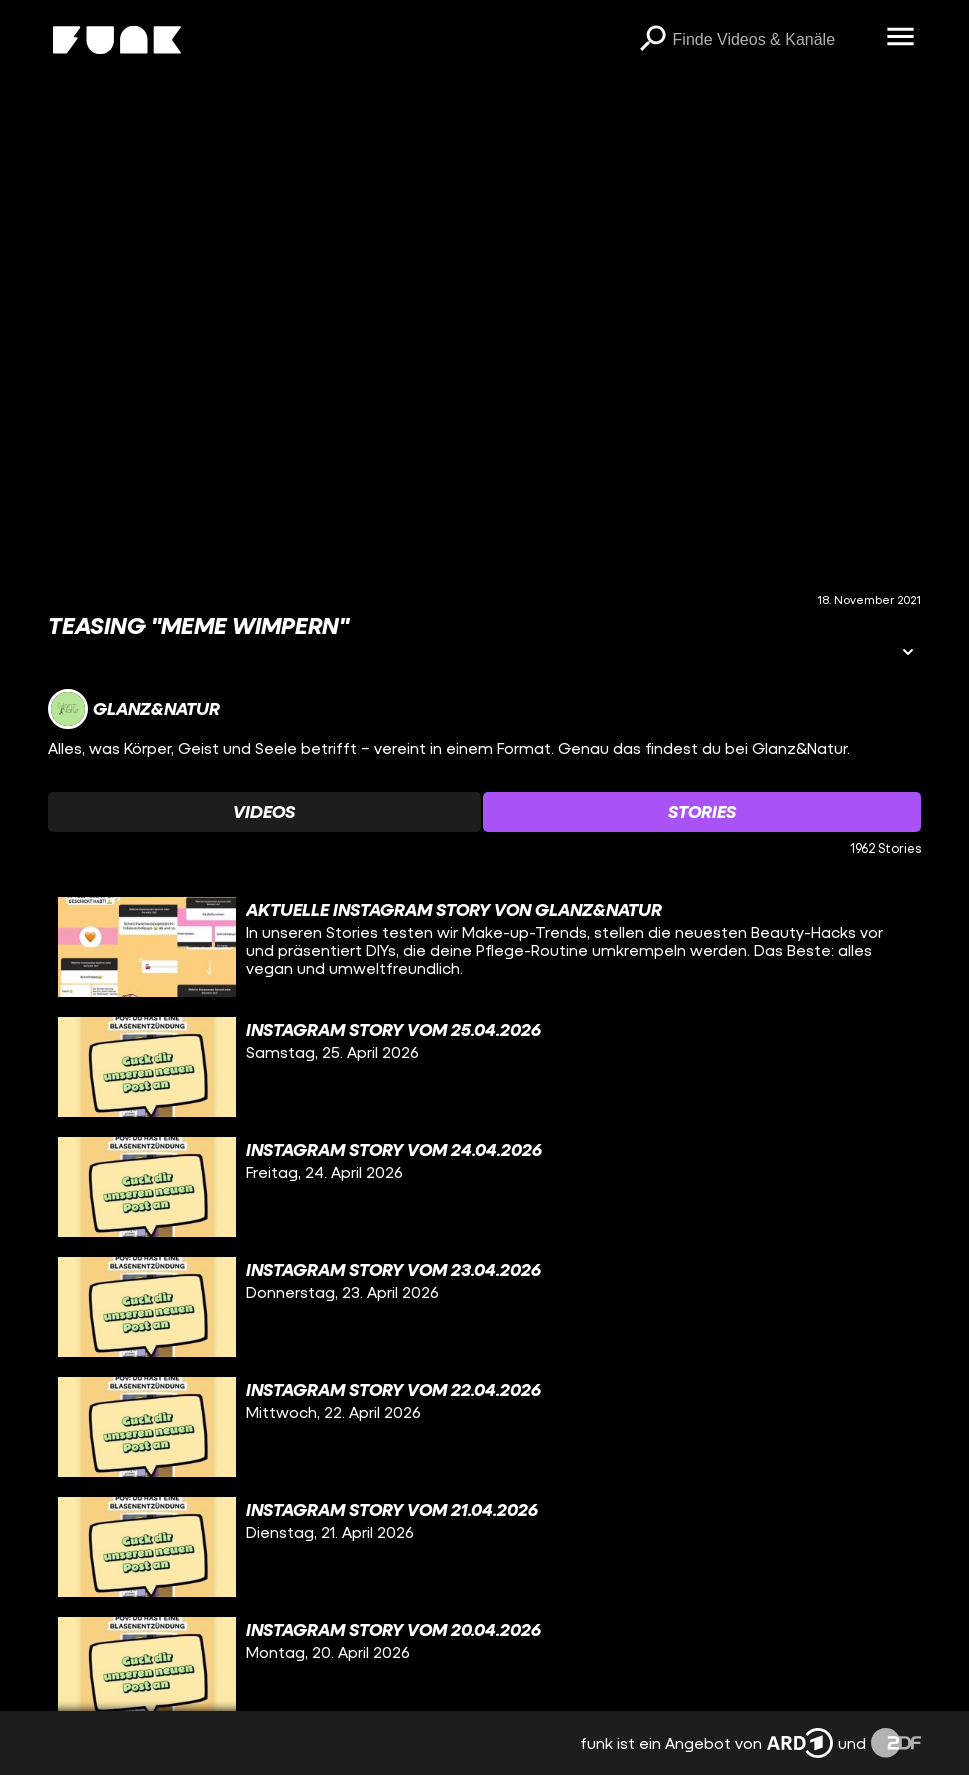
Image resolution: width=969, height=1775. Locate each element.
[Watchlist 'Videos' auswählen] (264, 812)
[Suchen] (653, 40)
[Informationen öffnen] (908, 653)
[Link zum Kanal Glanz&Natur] (134, 709)
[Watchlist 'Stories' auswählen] (702, 812)
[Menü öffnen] (901, 38)
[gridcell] (484, 947)
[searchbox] (773, 40)
